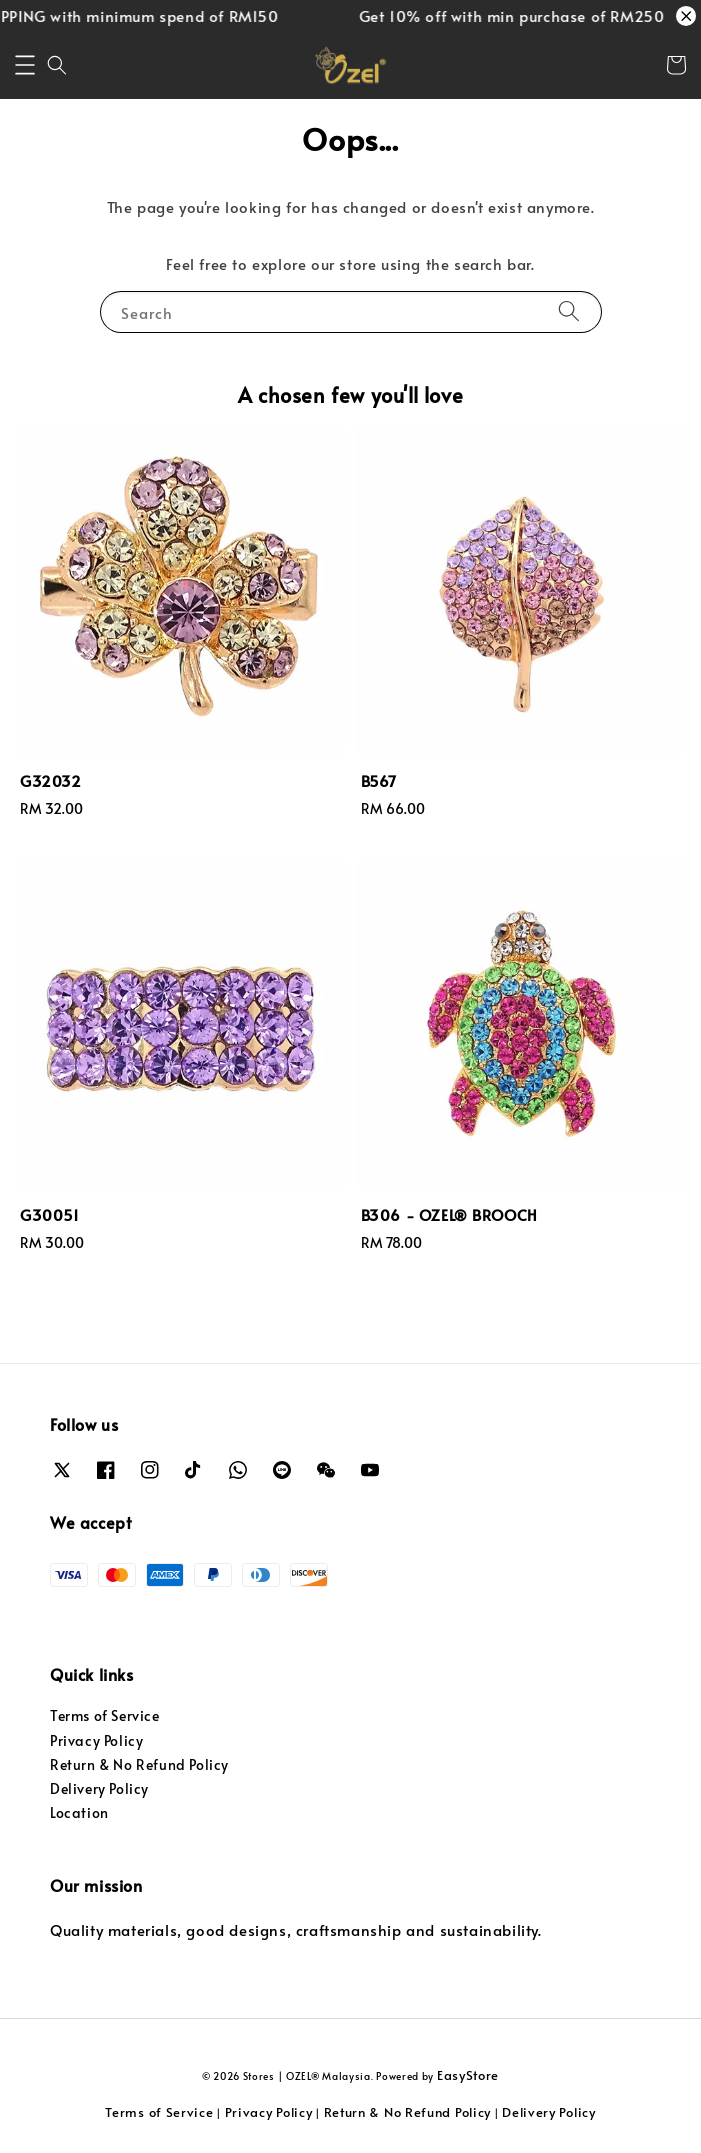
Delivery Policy (99, 1788)
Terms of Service (105, 1715)
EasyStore (468, 2075)
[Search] (569, 311)
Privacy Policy (96, 1740)
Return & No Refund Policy (139, 1764)
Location (79, 1812)
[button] (25, 65)
